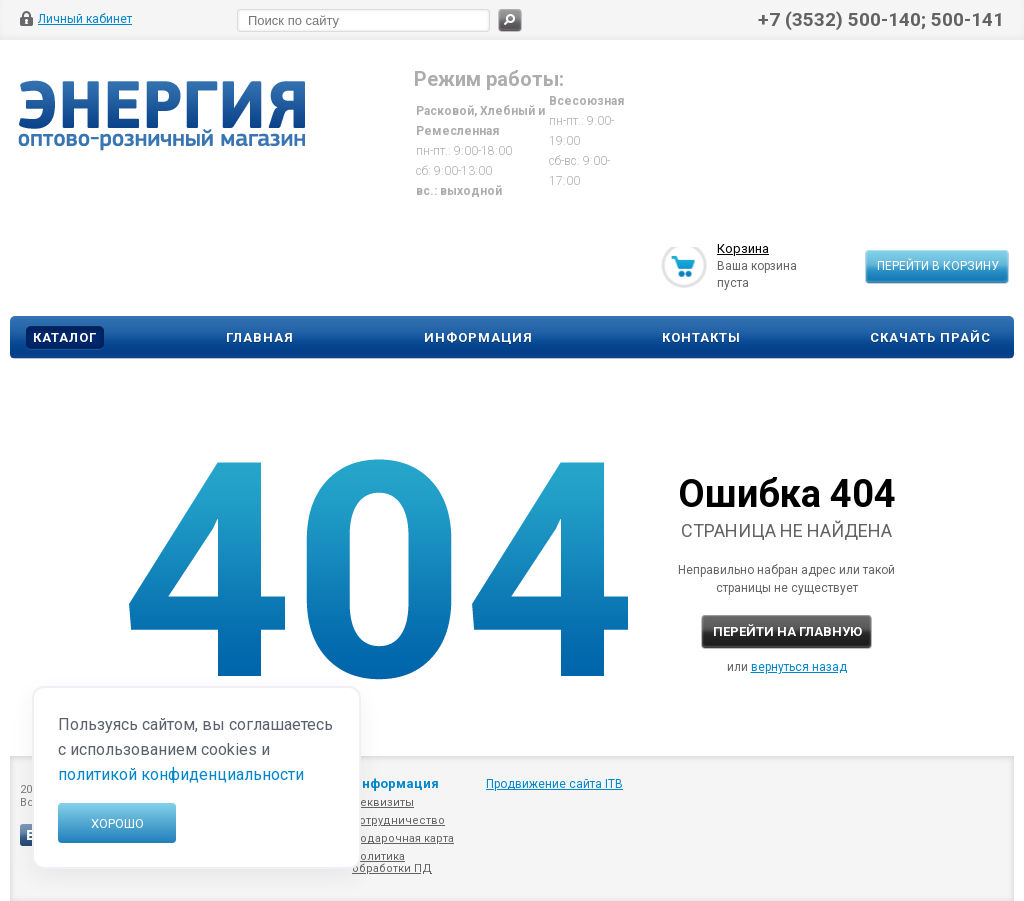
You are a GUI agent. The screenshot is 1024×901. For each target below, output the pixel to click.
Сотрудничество (398, 820)
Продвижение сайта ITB (554, 784)
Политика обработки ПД (392, 862)
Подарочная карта (403, 838)
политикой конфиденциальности (181, 774)
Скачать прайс (930, 337)
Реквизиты (383, 802)
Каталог (65, 337)
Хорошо (117, 823)
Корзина (743, 249)
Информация (478, 337)
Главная (260, 337)
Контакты (701, 337)
